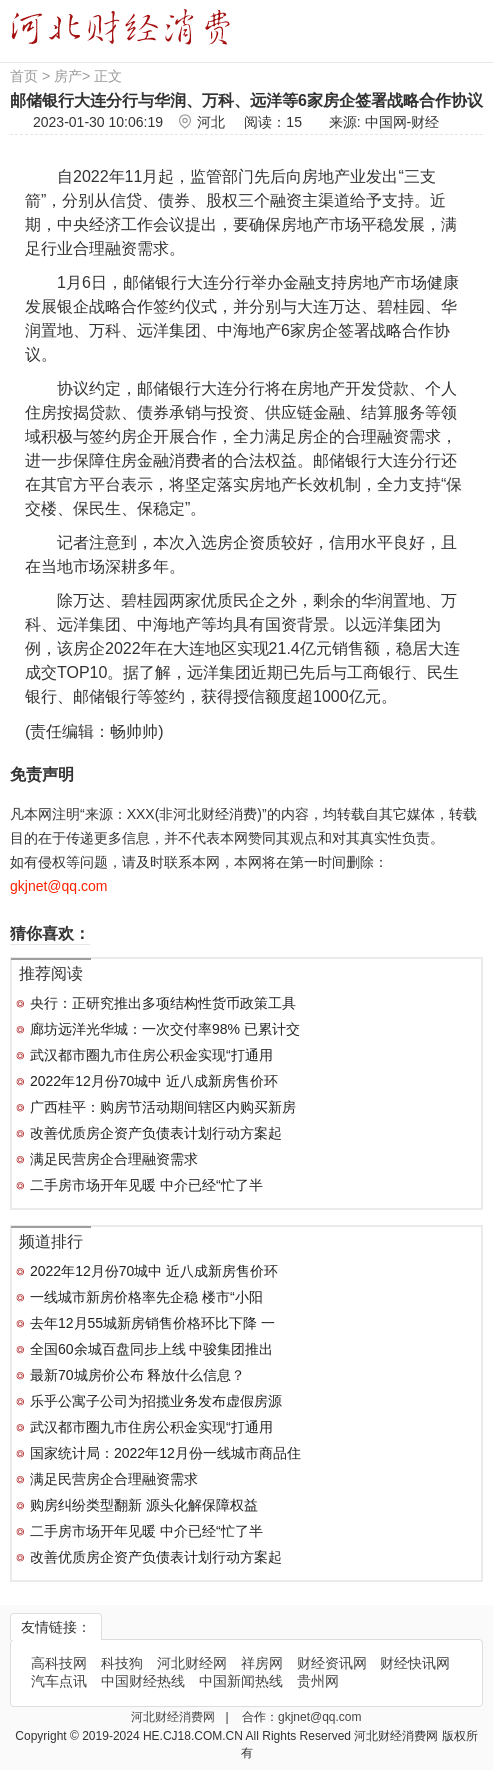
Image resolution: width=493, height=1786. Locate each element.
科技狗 (122, 1663)
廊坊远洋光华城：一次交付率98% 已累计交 (165, 1029)
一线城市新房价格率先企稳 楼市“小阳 (146, 1297)
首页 (24, 76)
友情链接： (56, 1627)
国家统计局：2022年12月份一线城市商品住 (165, 1453)
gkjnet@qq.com (320, 1717)
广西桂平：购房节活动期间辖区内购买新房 (163, 1107)
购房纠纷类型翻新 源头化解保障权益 (144, 1505)
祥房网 (262, 1663)
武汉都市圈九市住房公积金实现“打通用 (151, 1055)
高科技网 (59, 1663)
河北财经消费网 (174, 1717)
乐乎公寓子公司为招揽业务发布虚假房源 (156, 1401)
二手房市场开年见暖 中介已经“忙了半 (146, 1185)
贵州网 (318, 1681)
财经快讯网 (415, 1663)
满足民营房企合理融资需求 (114, 1159)
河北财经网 (192, 1663)
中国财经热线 (143, 1681)
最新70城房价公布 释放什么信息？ (137, 1375)
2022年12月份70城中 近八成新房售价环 (154, 1081)
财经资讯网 (332, 1663)
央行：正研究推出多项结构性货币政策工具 (163, 1003)
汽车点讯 (59, 1681)
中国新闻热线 (241, 1681)
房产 (68, 76)
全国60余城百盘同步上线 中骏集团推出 (151, 1349)
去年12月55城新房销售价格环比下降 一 (152, 1323)
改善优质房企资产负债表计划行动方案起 (156, 1133)
